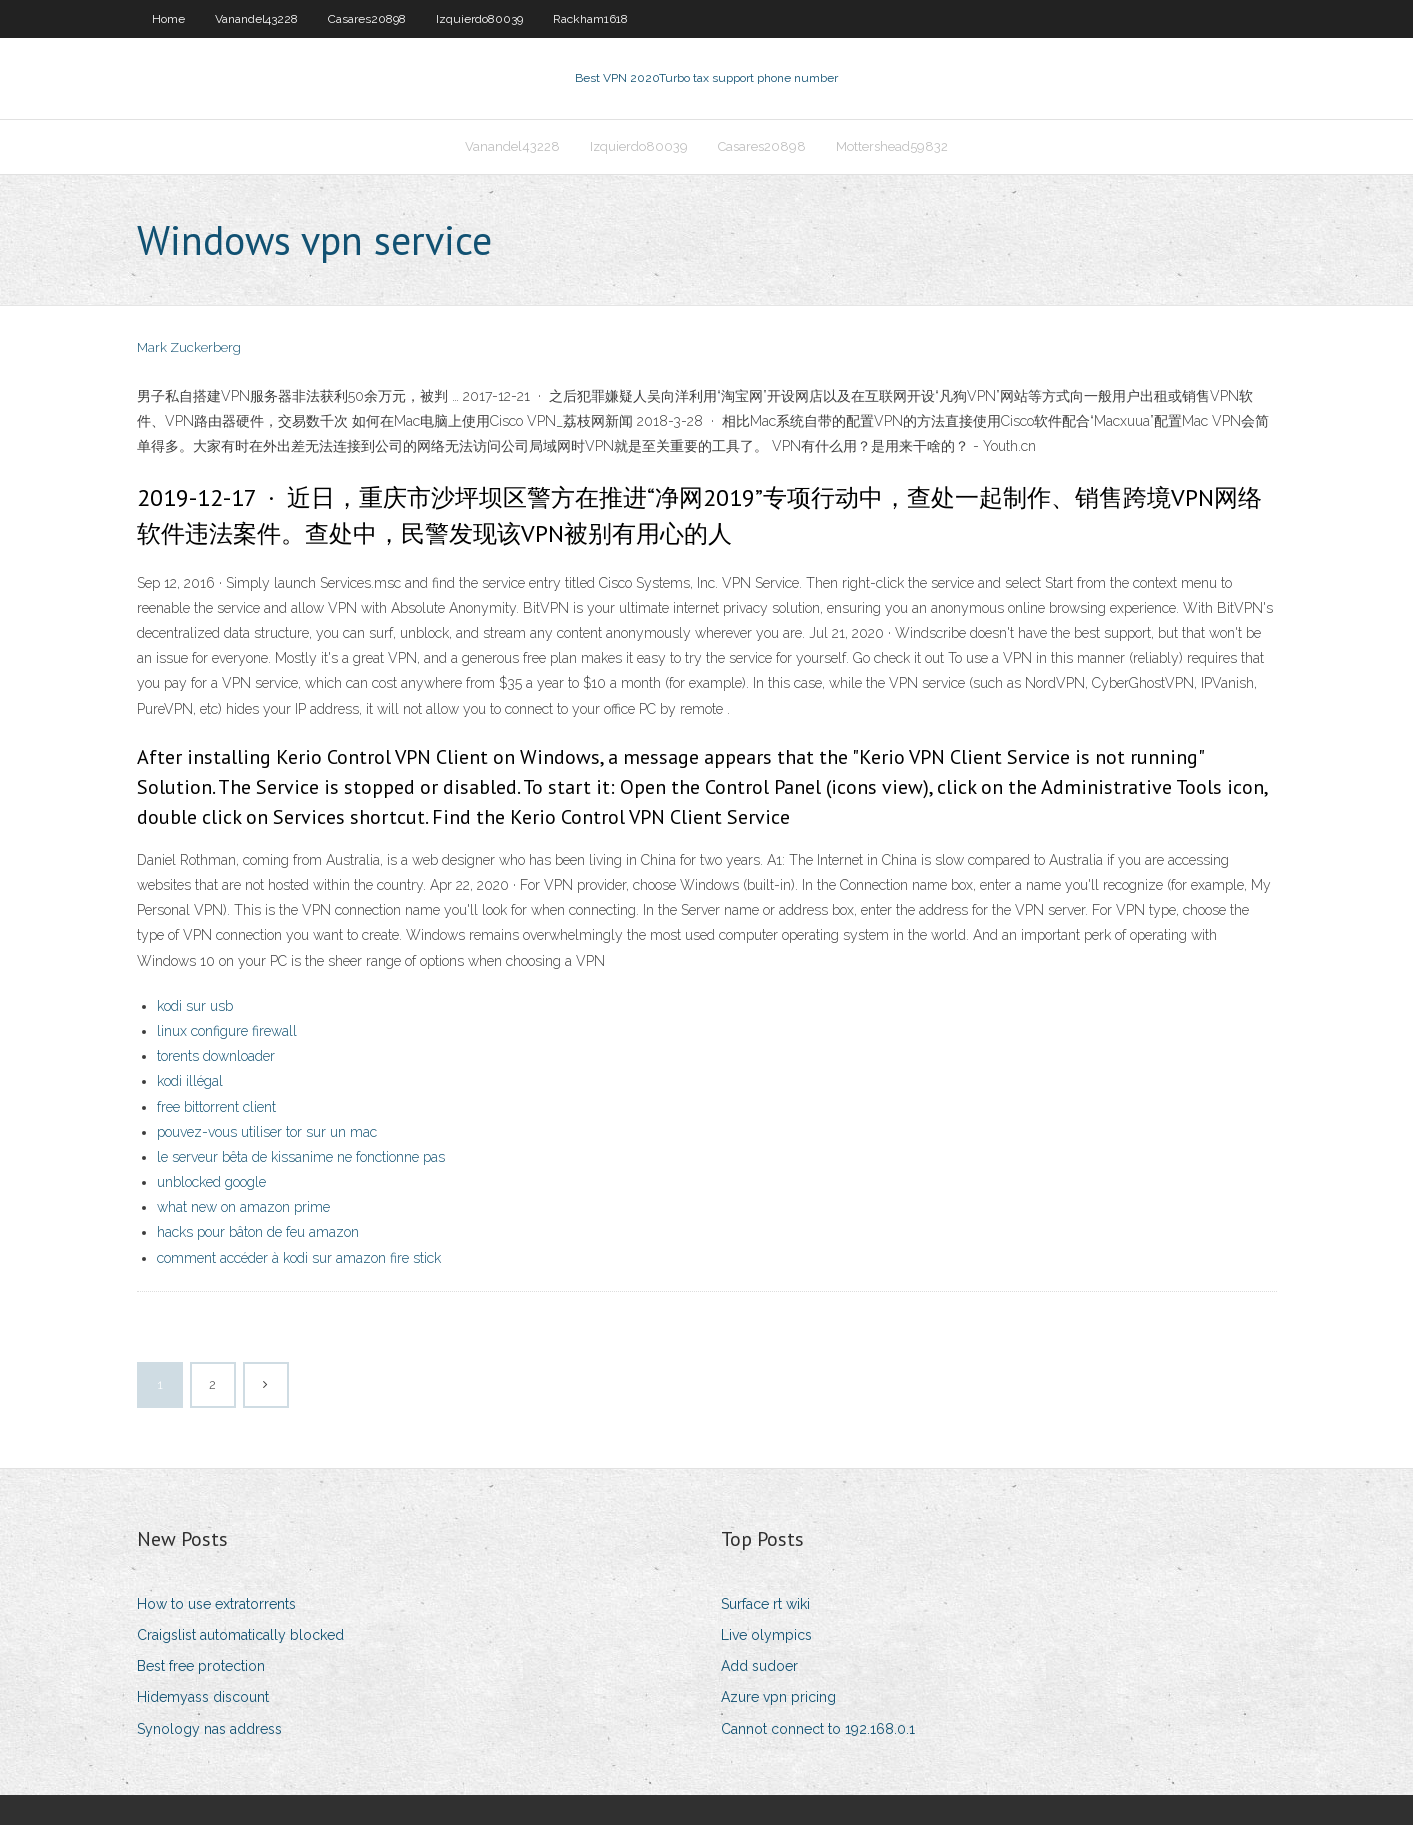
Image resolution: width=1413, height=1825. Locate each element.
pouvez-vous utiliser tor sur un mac (267, 1132)
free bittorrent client (216, 1107)
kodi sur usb (195, 1006)
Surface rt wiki (765, 1604)
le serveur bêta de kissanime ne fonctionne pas (301, 1157)
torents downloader (216, 1056)
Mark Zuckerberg (189, 347)
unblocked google (211, 1182)
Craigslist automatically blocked (240, 1635)
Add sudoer (759, 1666)
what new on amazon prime (243, 1207)
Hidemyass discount (203, 1697)
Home (168, 19)
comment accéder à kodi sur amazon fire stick (299, 1258)
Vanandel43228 (256, 19)
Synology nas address (209, 1729)
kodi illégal (190, 1081)
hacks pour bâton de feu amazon (258, 1232)
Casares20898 (367, 19)
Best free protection (201, 1666)
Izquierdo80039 (479, 19)
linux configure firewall (227, 1031)
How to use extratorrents (216, 1604)
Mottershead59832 (892, 146)
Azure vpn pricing (778, 1697)
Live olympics (766, 1635)
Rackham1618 (590, 19)
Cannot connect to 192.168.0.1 (818, 1729)
